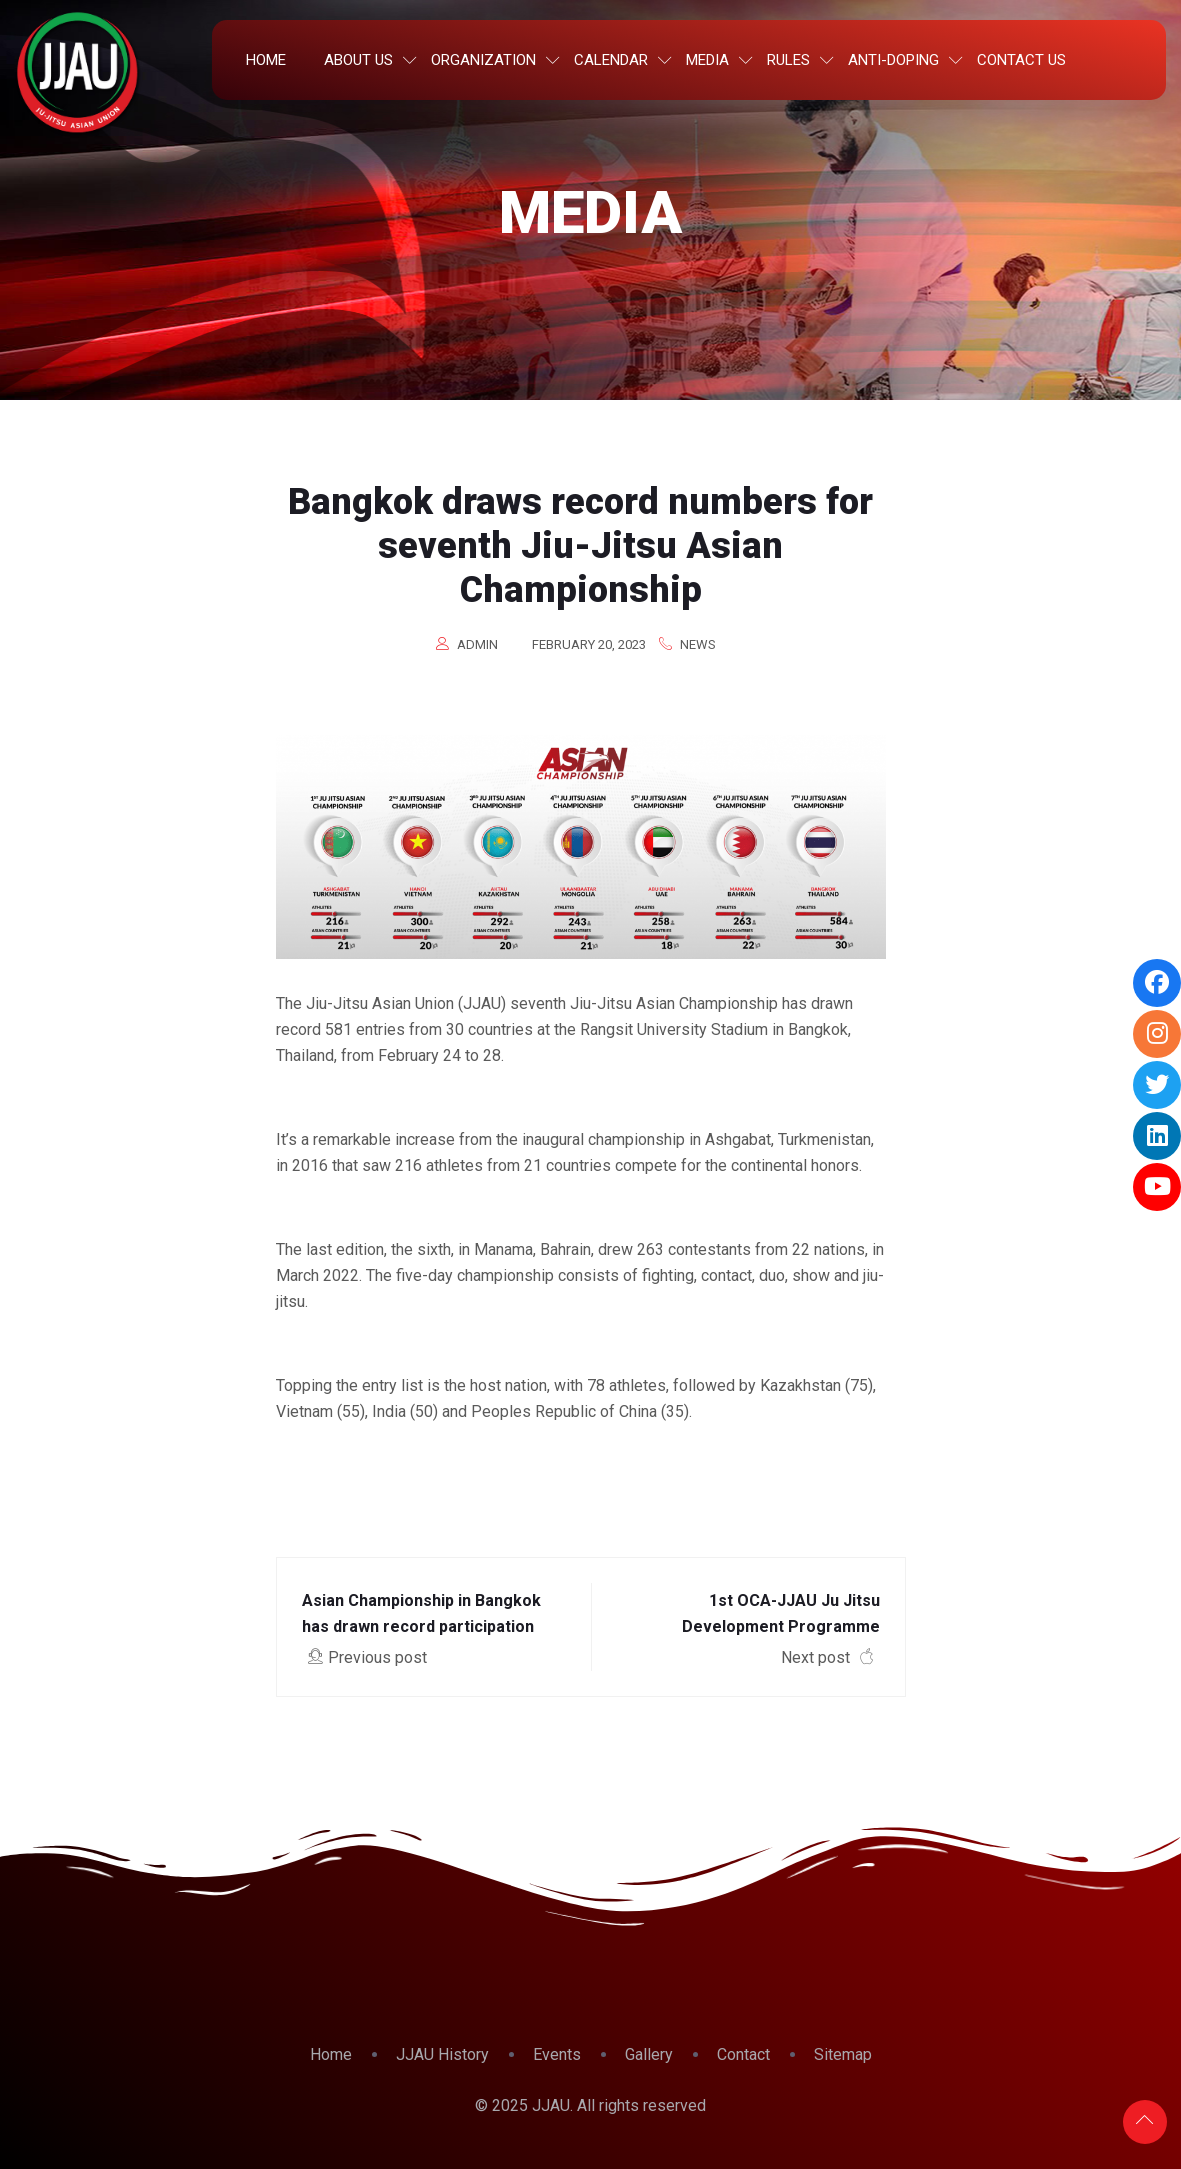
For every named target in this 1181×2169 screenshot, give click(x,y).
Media (707, 60)
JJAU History (442, 2054)
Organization (483, 60)
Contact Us (1021, 60)
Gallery (649, 2054)
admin (477, 644)
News (698, 644)
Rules (788, 60)
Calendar (611, 60)
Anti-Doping (893, 60)
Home (266, 60)
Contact (743, 2054)
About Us (358, 60)
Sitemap (843, 2054)
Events (557, 2054)
